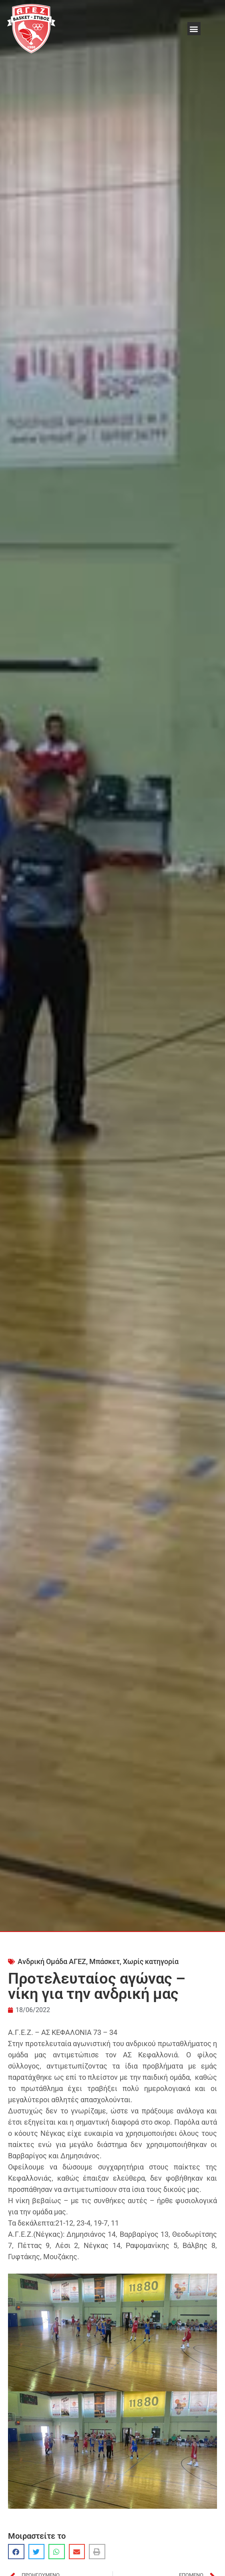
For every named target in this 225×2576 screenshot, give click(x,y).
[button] (194, 28)
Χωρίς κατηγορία (151, 1961)
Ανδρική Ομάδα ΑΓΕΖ (52, 1961)
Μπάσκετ (104, 1961)
